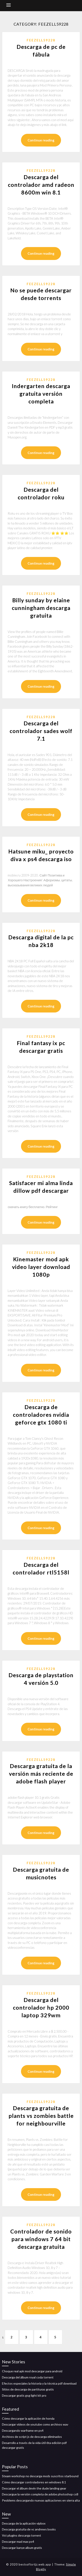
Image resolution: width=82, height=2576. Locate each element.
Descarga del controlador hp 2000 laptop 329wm (41, 2007)
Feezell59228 (41, 40)
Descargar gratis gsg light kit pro (24, 2395)
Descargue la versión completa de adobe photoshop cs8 (40, 2494)
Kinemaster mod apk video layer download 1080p (41, 1267)
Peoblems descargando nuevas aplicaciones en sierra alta (41, 2500)
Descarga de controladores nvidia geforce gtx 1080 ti (41, 1415)
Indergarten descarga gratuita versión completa (41, 394)
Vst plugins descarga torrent (21, 2535)
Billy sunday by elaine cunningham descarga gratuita (41, 608)
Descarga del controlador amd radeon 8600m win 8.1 (41, 185)
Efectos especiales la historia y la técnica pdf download (39, 2383)
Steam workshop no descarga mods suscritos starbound (40, 2476)
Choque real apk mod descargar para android (32, 2371)
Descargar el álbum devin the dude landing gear (34, 2488)
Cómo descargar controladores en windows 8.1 (34, 2482)
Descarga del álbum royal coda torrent (28, 2377)
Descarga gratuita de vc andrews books (29, 2529)
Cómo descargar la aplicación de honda (28, 2418)
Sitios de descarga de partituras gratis (28, 2389)
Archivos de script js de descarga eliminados (32, 2436)
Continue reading (41, 140)
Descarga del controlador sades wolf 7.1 (41, 731)
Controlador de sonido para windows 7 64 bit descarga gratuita (41, 2239)
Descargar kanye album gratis (22, 2547)
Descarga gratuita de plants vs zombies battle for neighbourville (41, 2116)
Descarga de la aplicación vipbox (23, 2523)
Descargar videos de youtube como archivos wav (35, 2424)
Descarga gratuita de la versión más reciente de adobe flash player (41, 1773)
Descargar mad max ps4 (18, 2541)
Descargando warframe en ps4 (23, 2430)
